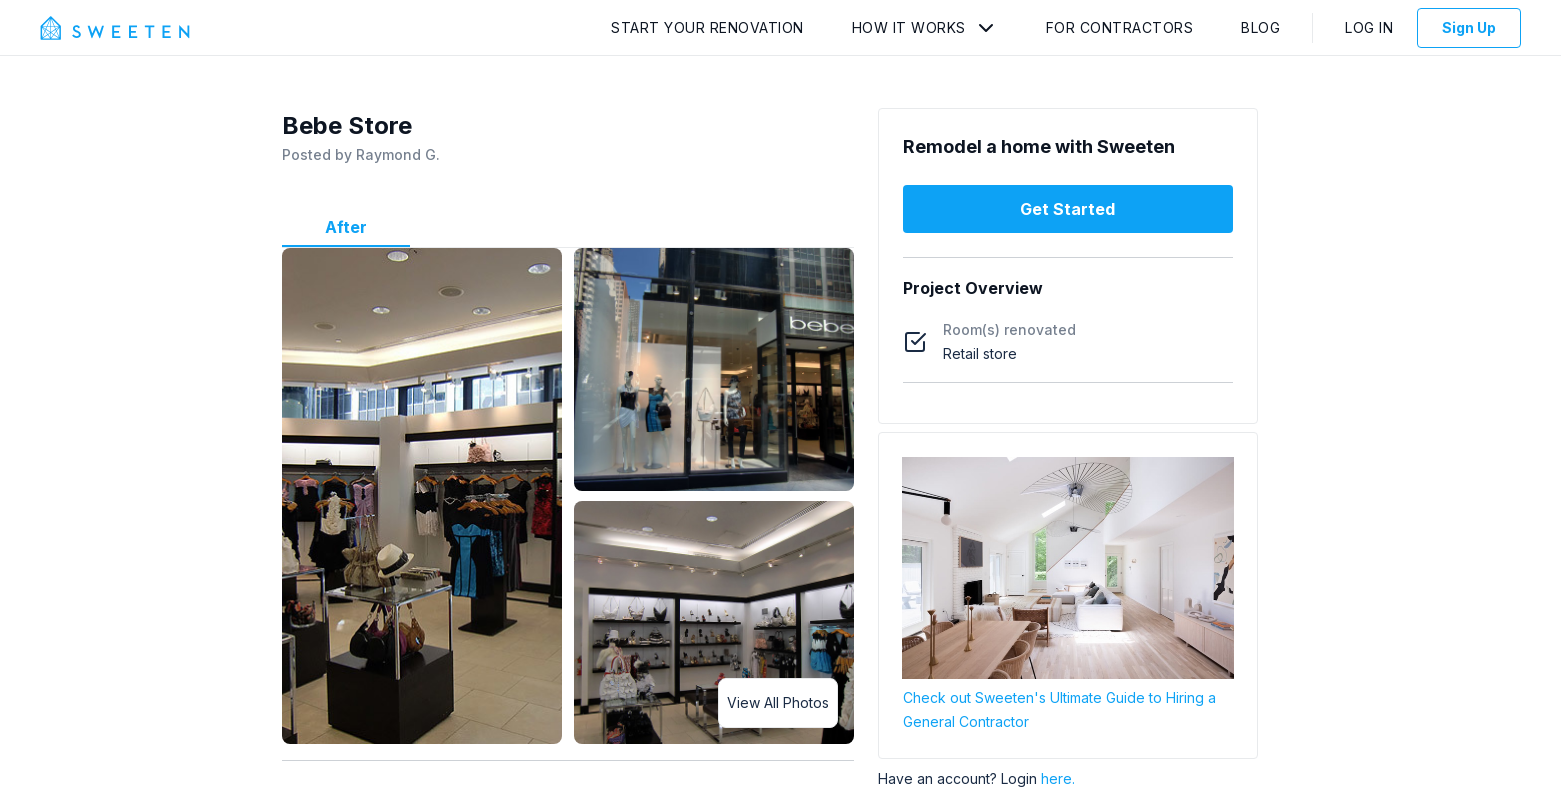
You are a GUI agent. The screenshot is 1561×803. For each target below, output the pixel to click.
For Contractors (1120, 27)
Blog (1260, 27)
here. (1058, 778)
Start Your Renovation (707, 27)
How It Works (909, 27)
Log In (1369, 27)
